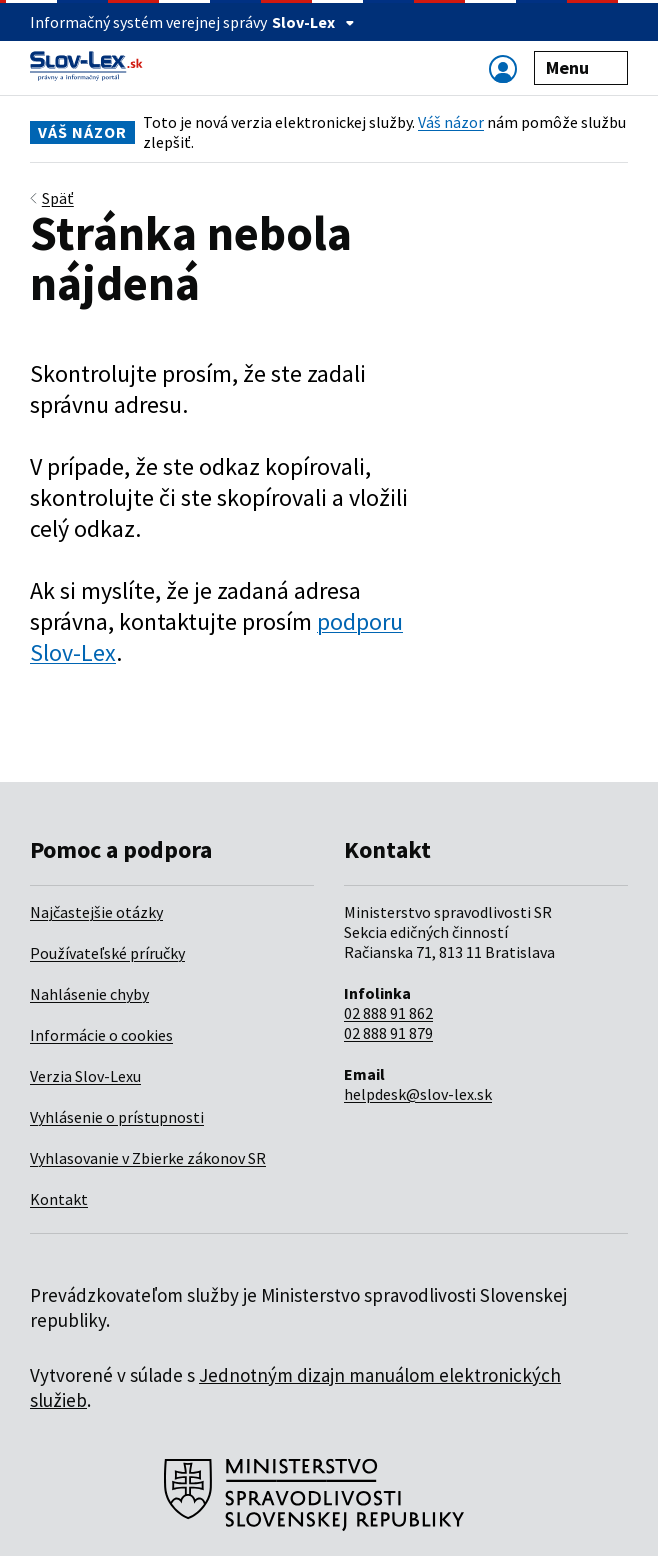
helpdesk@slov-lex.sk (418, 1094)
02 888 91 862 (388, 1013)
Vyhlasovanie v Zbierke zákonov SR (148, 1158)
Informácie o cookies (101, 1035)
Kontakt (59, 1199)
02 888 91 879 (388, 1033)
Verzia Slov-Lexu (85, 1076)
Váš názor (451, 122)
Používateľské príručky (107, 953)
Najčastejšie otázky (96, 912)
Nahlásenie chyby (89, 994)
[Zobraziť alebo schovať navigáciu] (503, 68)
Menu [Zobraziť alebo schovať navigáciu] (581, 67)
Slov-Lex (313, 22)
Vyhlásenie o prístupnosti (117, 1117)
